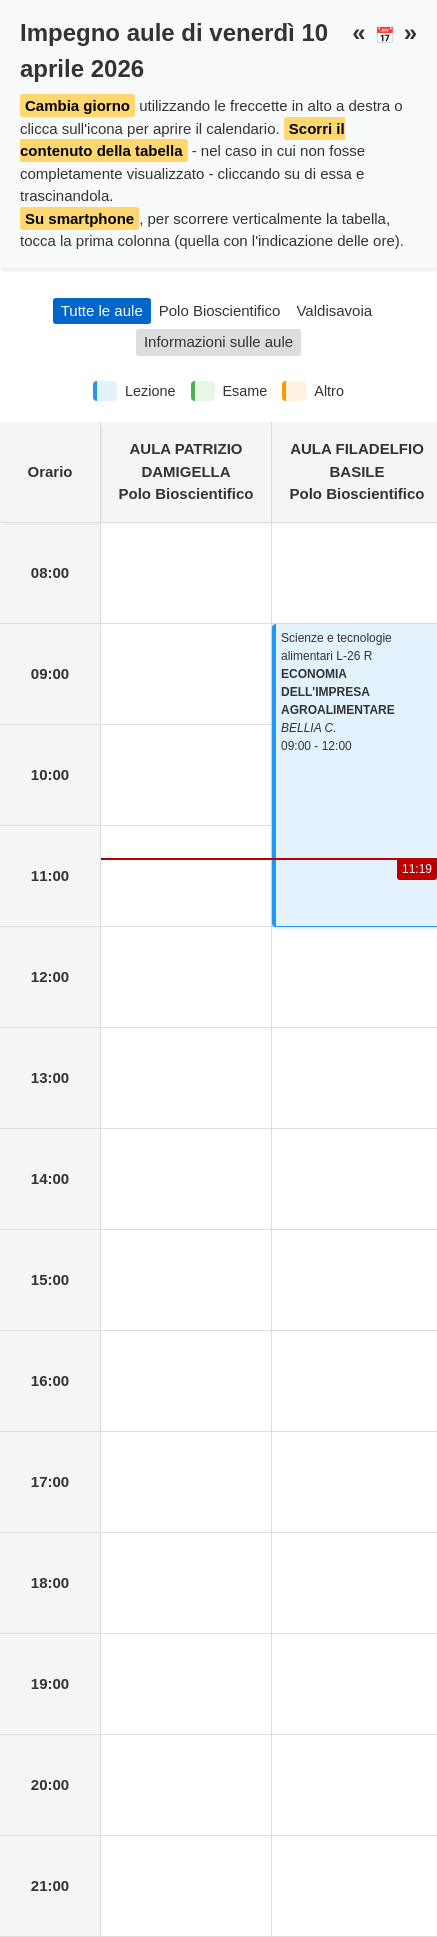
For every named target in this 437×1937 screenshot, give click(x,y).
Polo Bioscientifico (220, 310)
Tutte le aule (102, 310)
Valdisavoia (334, 310)
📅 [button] (385, 35)
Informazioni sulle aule (218, 341)
